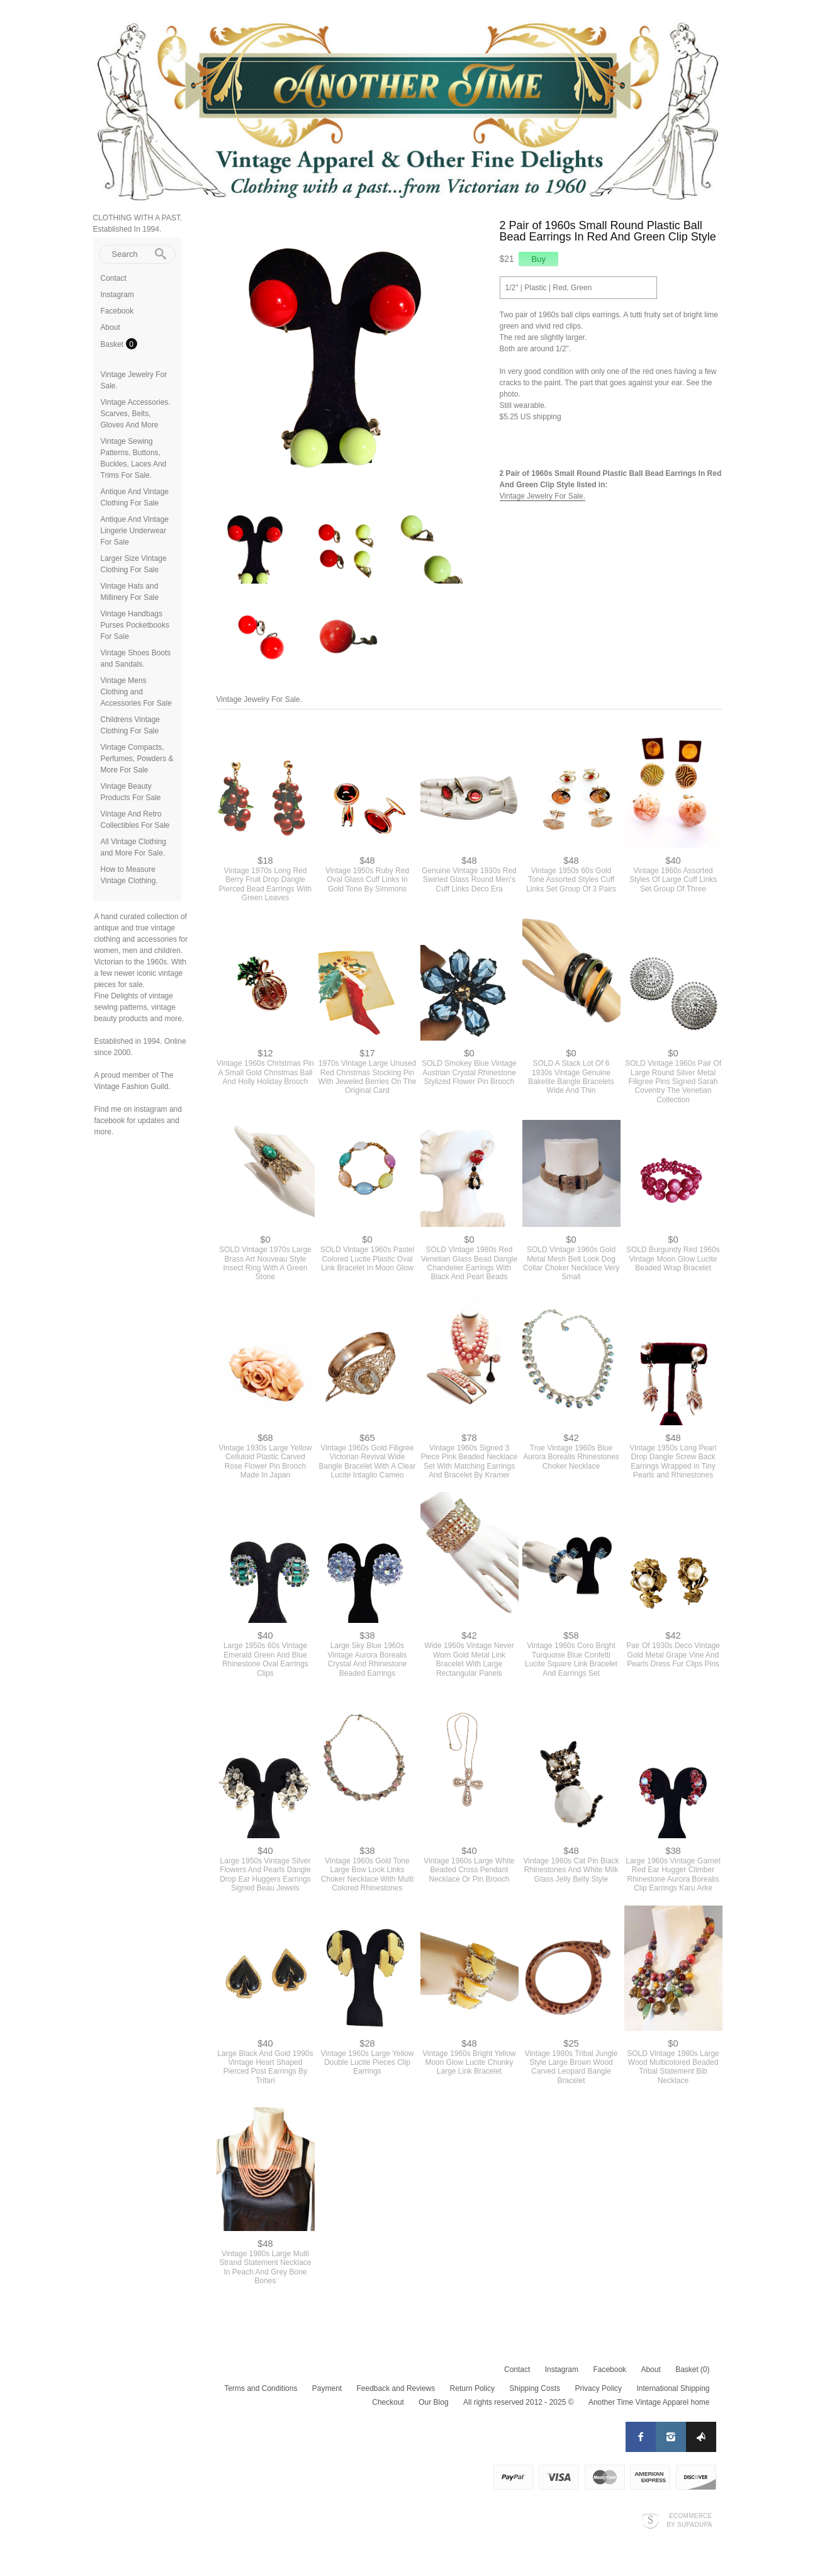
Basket (113, 344)
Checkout (388, 2402)
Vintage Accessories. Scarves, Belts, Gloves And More (136, 413)
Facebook (117, 311)
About (110, 327)
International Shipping (672, 2388)
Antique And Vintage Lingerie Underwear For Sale (135, 530)
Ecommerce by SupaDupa (689, 2520)
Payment (327, 2388)
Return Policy (472, 2388)
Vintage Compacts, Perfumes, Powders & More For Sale (137, 758)
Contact (113, 278)
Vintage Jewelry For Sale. (543, 496)
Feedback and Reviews (396, 2388)
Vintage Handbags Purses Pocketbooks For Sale (135, 625)
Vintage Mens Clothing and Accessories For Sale (136, 692)
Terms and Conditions (260, 2388)
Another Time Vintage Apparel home (649, 2402)
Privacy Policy (598, 2388)
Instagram (117, 294)
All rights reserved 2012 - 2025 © (518, 2402)
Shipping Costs (534, 2388)
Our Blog (433, 2402)
